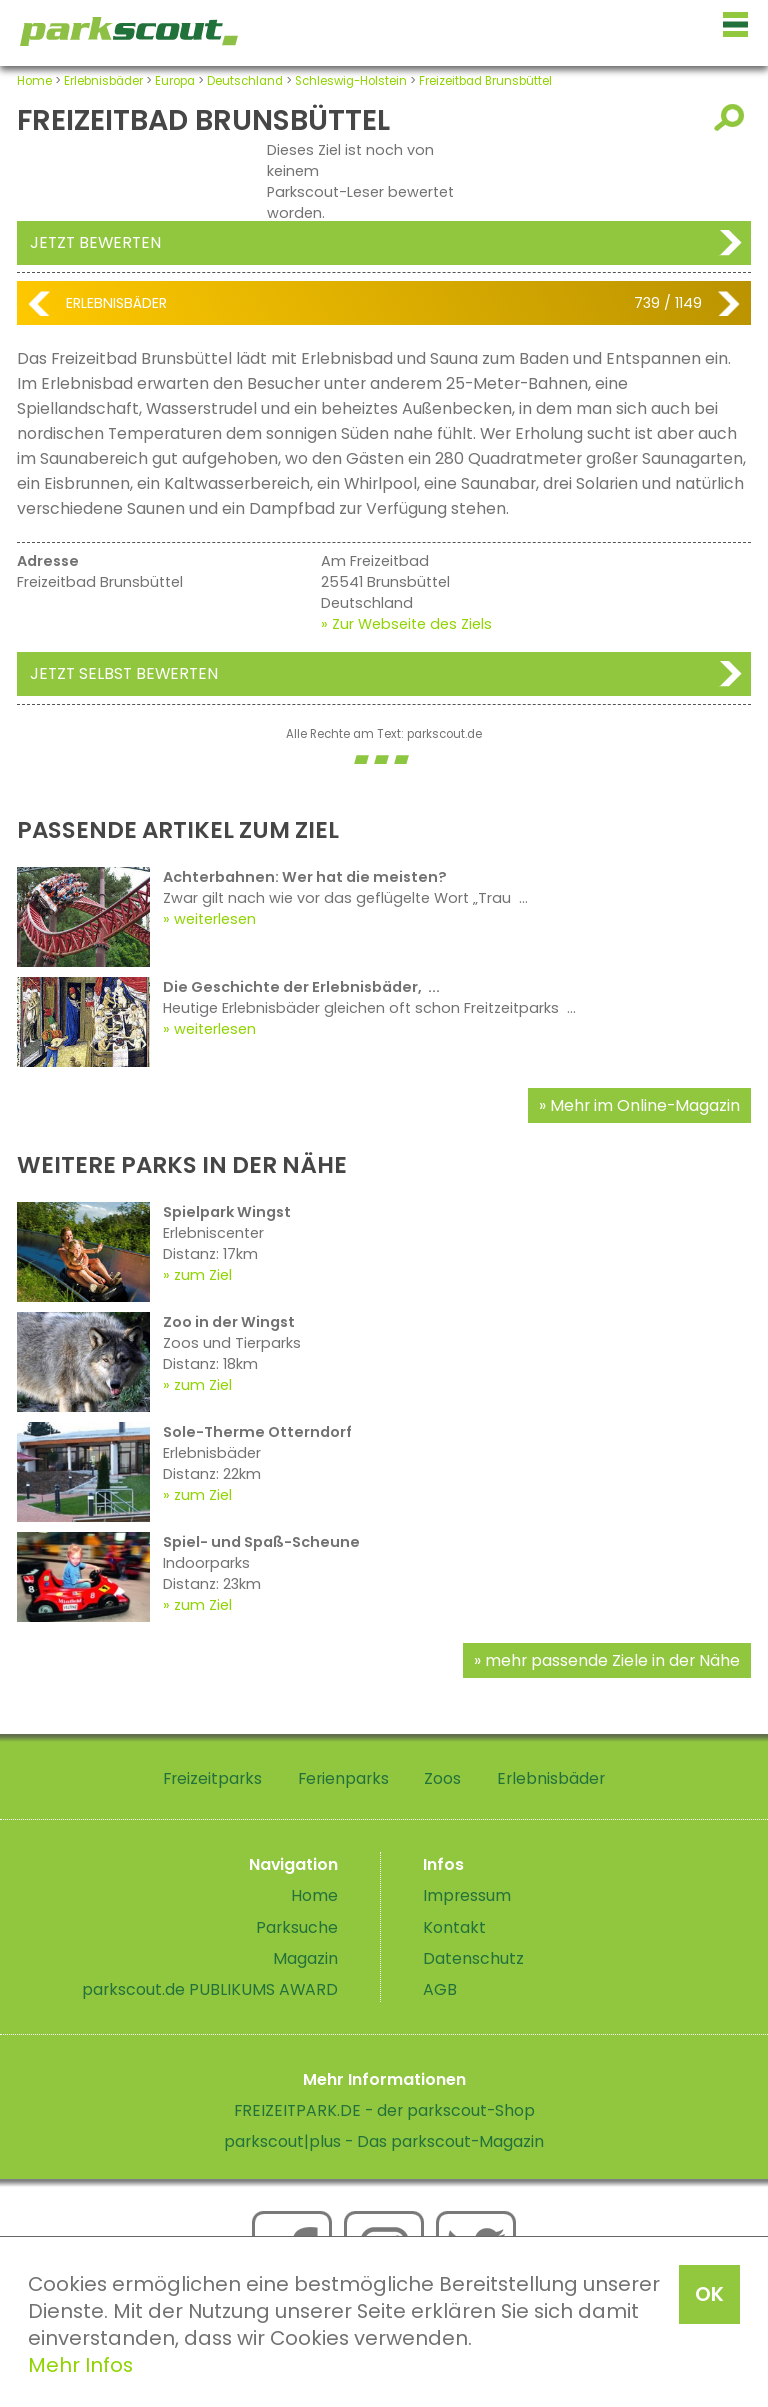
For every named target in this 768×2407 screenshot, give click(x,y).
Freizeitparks (212, 1778)
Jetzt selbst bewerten (124, 673)
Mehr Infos (80, 2365)
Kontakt (454, 1927)
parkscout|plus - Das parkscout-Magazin (384, 2141)
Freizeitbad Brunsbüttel (485, 81)
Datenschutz (473, 1958)
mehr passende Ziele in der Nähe (612, 1660)
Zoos (442, 1778)
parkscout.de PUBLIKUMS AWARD (210, 1989)
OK (709, 2294)
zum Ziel (203, 1275)
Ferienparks (343, 1778)
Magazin (305, 1958)
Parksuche (297, 1927)
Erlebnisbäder (103, 81)
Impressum (467, 1895)
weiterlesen (215, 919)
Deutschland (245, 81)
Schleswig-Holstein (351, 81)
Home (34, 81)
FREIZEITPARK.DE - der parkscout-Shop (384, 2110)
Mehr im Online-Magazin (645, 1105)
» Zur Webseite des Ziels (406, 624)
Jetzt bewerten (95, 242)
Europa (175, 81)
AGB (440, 1989)
